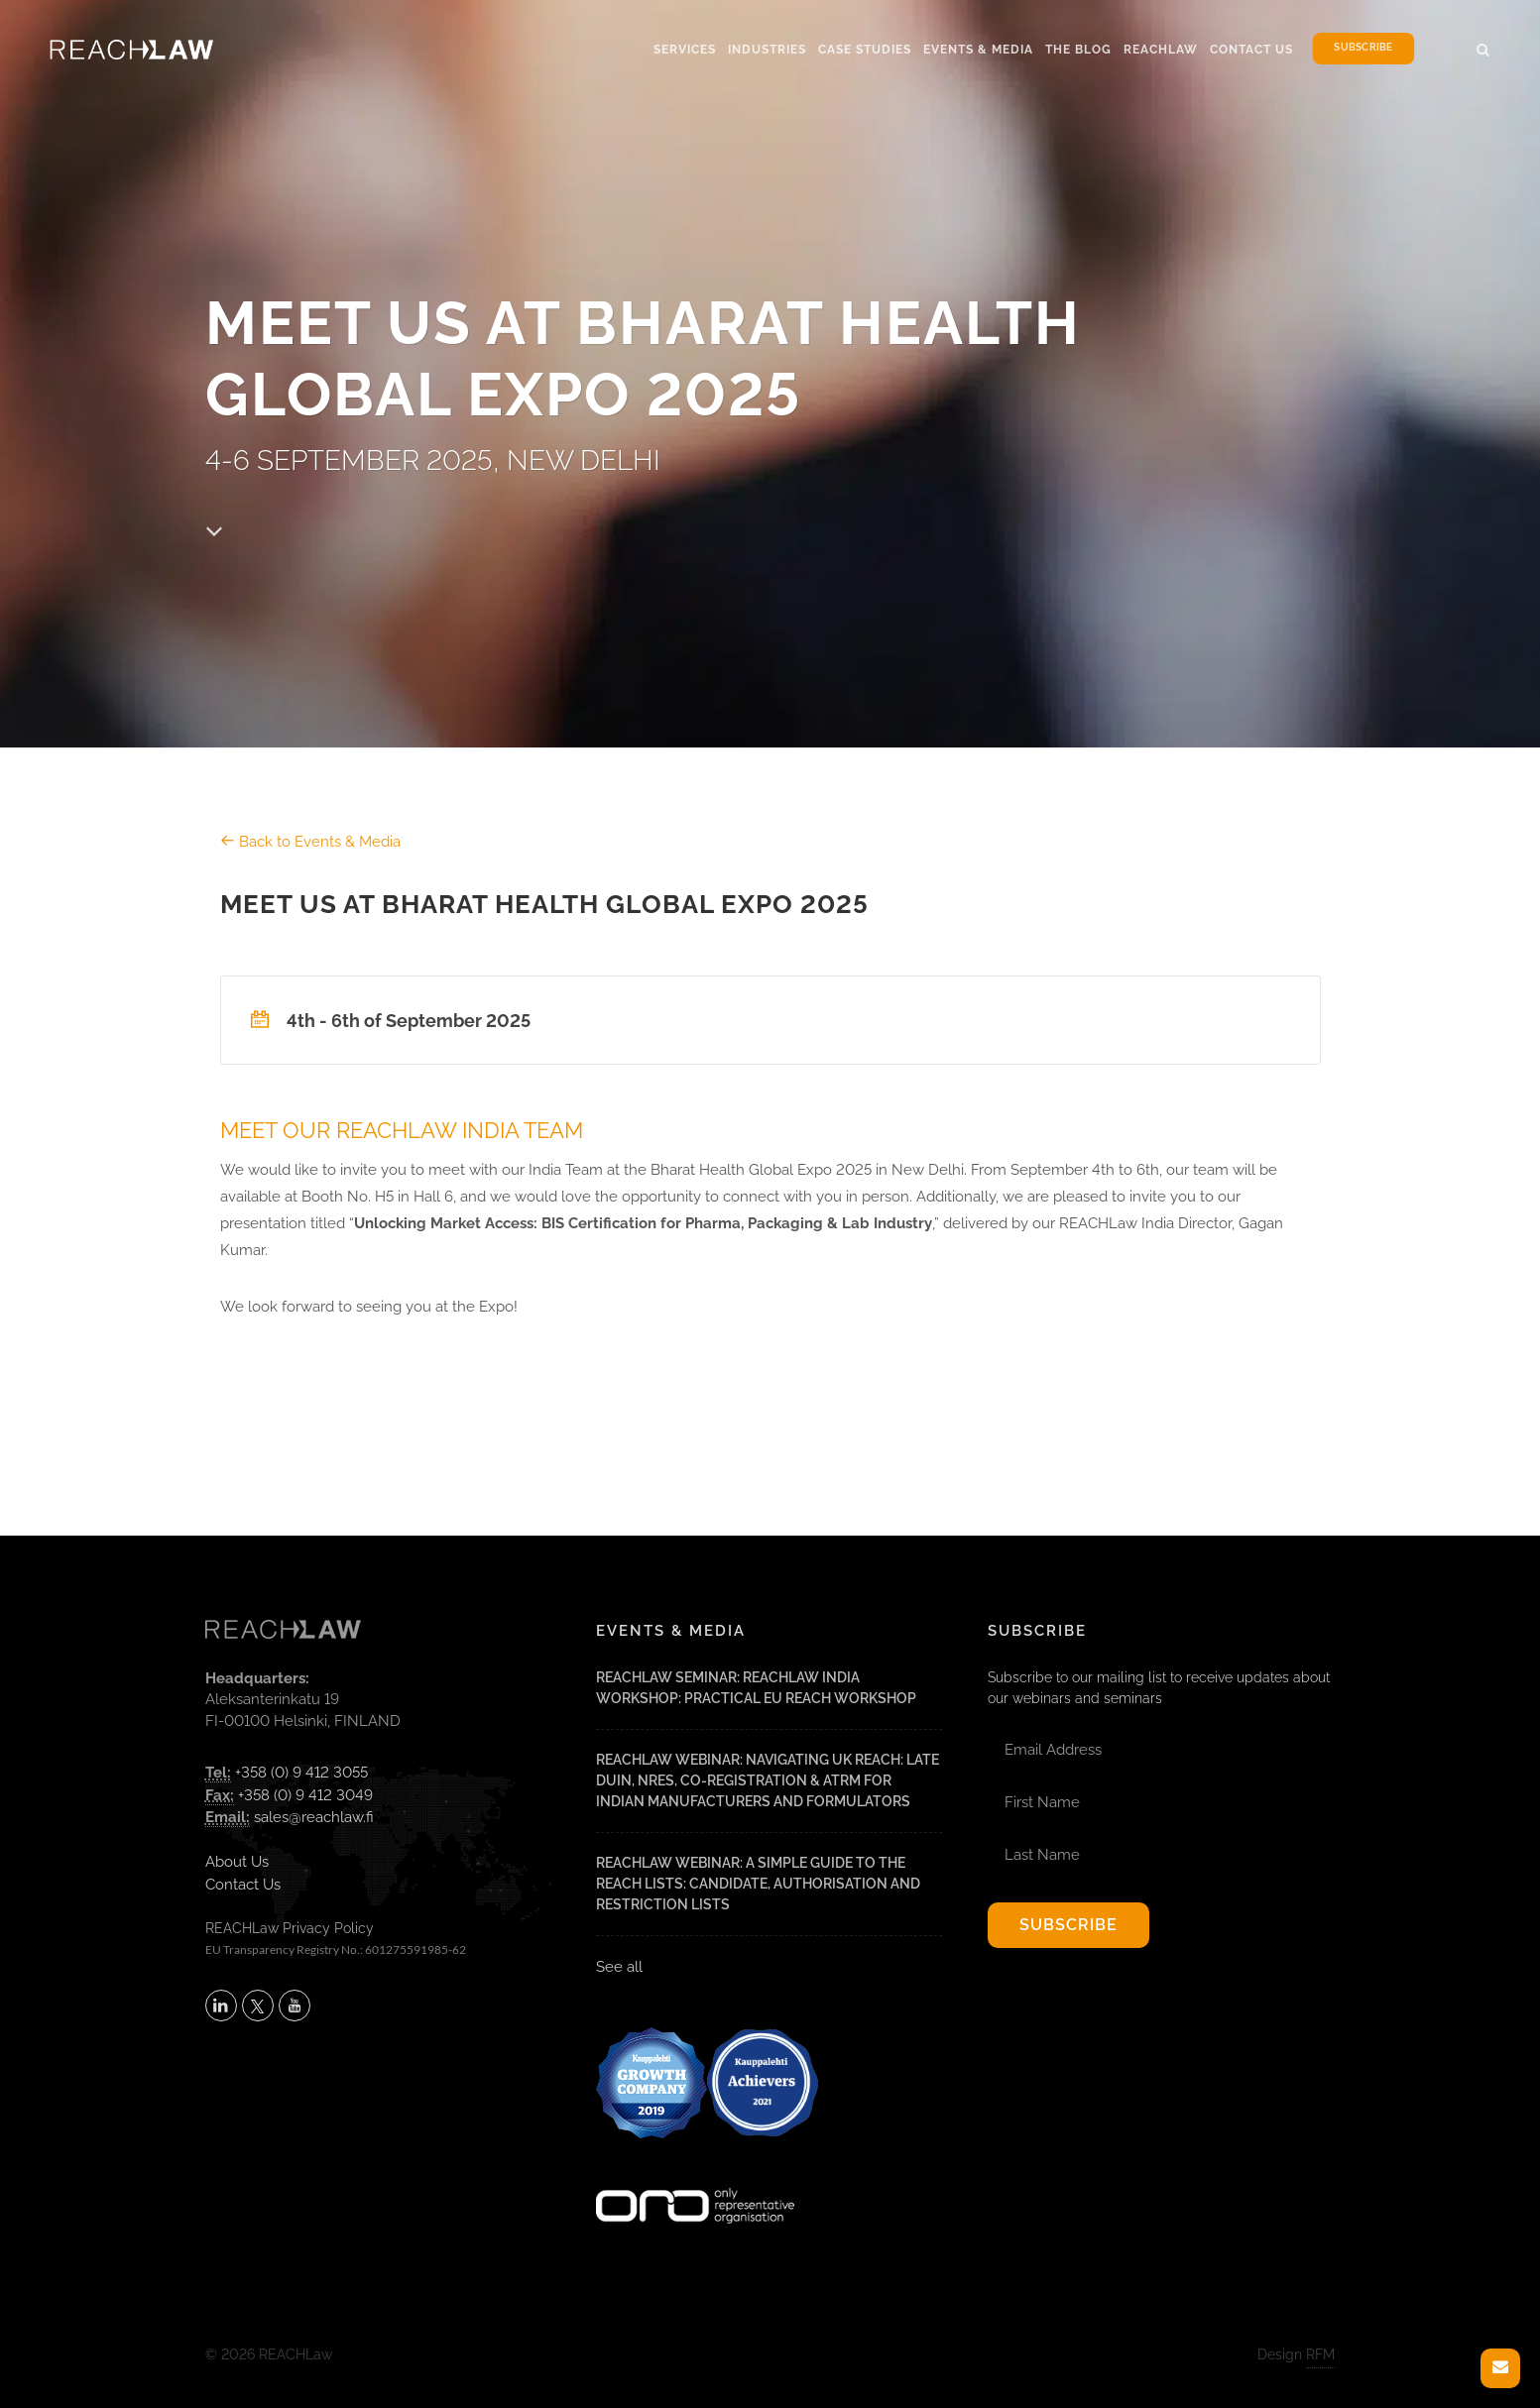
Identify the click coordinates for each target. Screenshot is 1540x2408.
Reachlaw (1161, 50)
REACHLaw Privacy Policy (289, 1928)
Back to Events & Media (310, 842)
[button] (1483, 47)
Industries (767, 50)
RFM (1320, 2354)
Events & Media (978, 50)
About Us (237, 1862)
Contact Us (1251, 50)
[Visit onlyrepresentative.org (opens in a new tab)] (695, 2180)
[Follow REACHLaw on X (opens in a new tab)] (258, 2005)
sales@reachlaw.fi (314, 1817)
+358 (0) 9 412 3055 (301, 1772)
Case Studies (864, 50)
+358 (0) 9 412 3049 (305, 1795)
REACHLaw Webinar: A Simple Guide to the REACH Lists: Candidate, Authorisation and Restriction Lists (758, 1883)
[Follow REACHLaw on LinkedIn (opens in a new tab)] (221, 2005)
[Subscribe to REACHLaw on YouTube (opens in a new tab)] (294, 2005)
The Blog (1078, 50)
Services (684, 50)
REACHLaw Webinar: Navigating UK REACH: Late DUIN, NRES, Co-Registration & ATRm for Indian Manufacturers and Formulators (767, 1780)
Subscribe (1363, 48)
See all (619, 1967)
